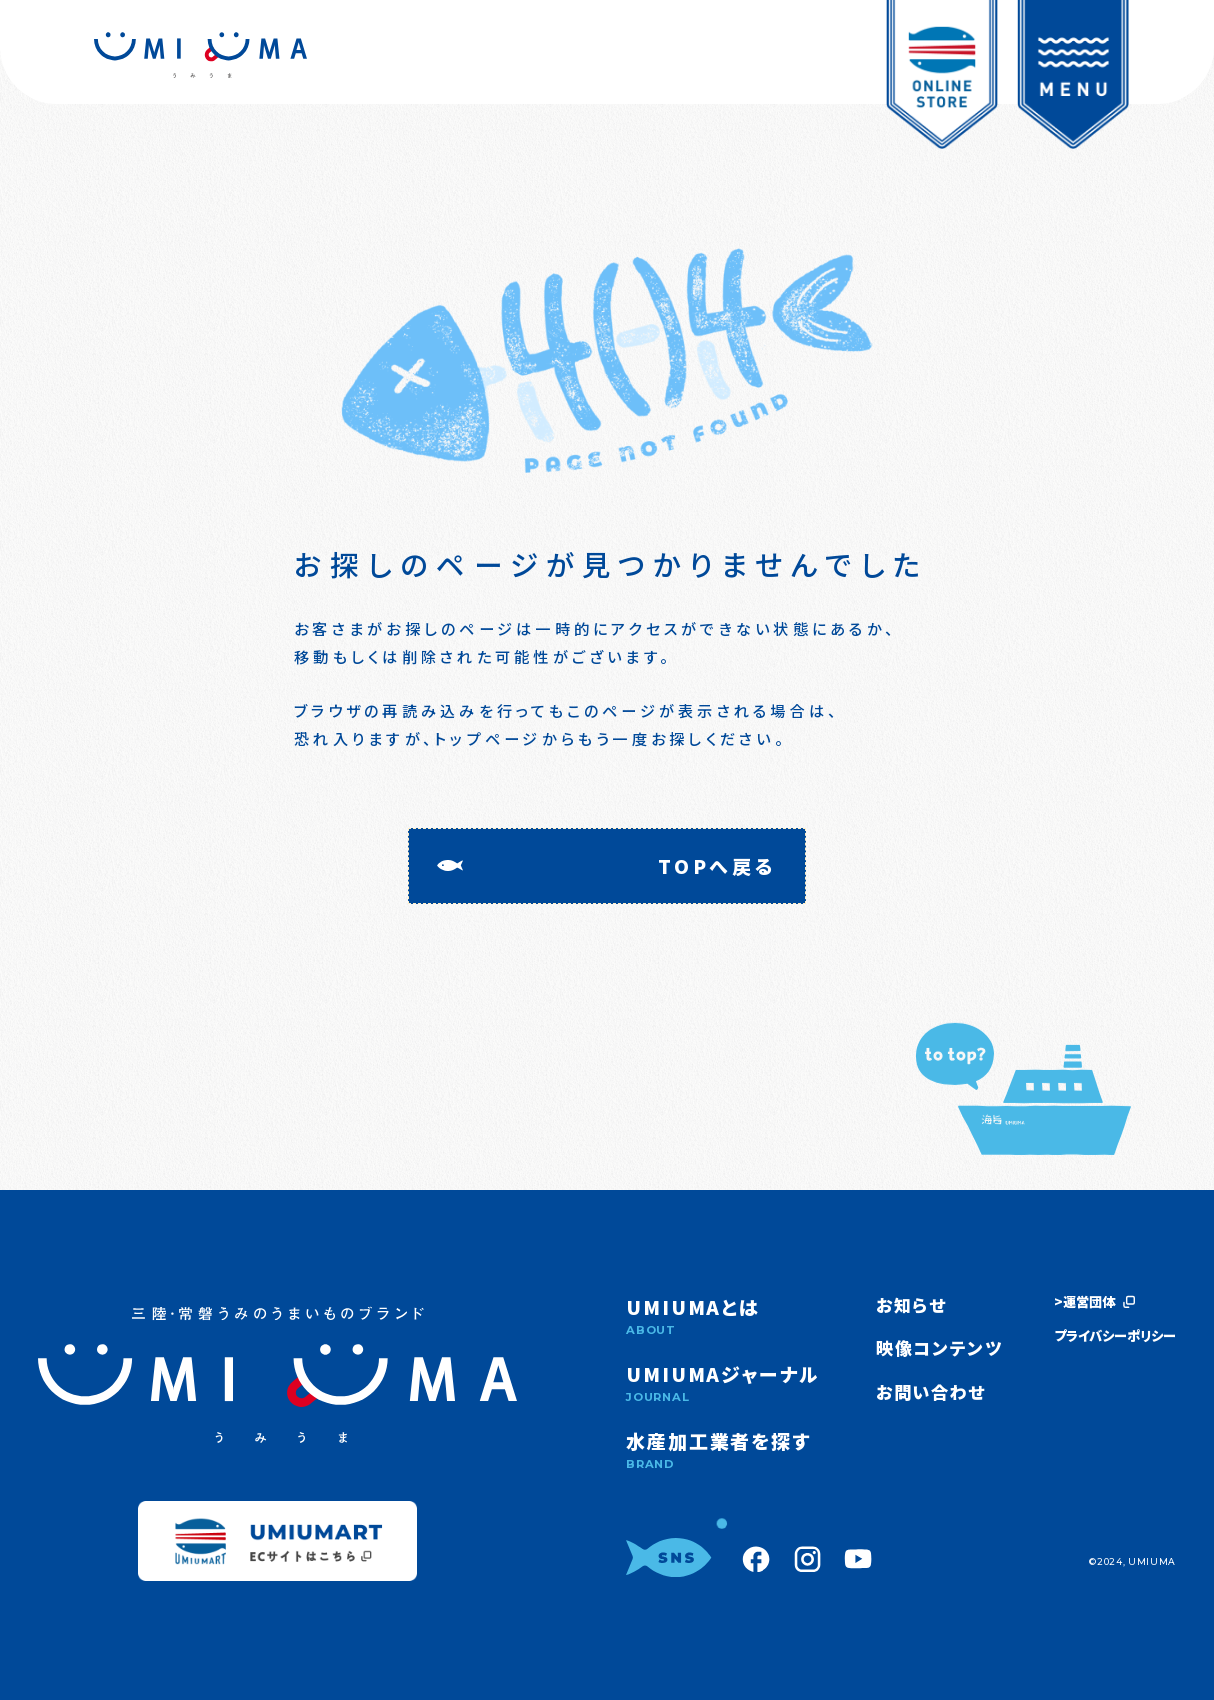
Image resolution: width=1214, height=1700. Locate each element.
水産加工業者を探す (723, 1449)
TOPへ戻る (717, 865)
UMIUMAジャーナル (723, 1382)
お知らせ (911, 1304)
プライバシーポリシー (1115, 1336)
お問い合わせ (931, 1391)
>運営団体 (1094, 1302)
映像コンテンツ (939, 1347)
